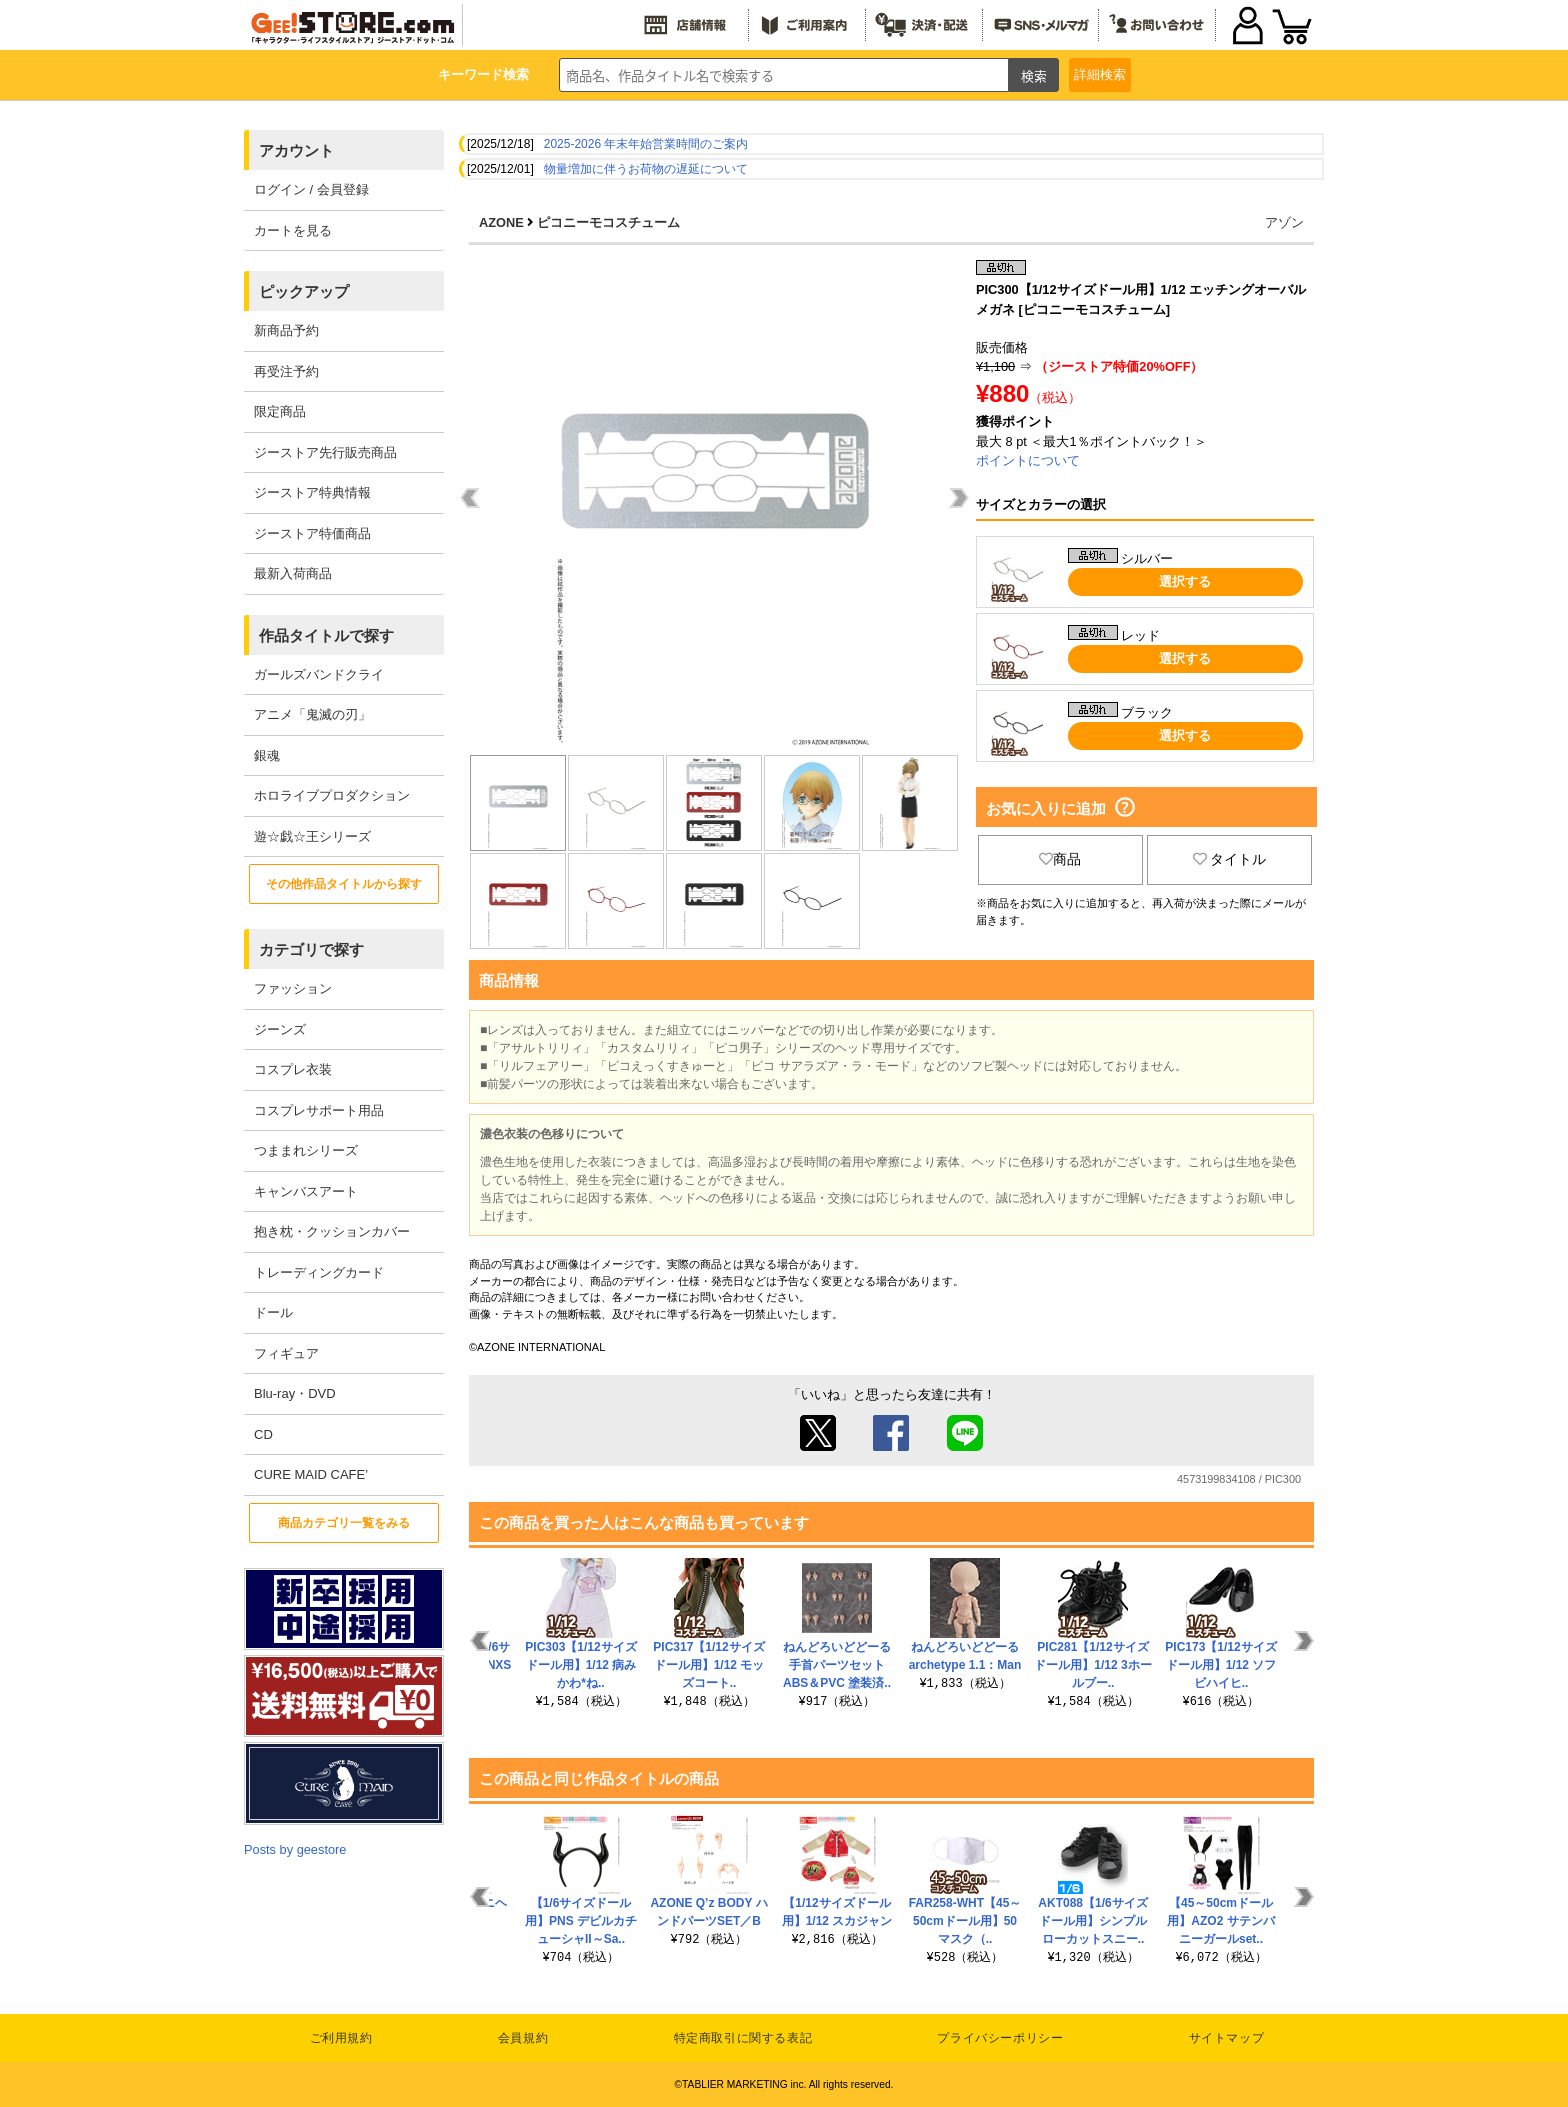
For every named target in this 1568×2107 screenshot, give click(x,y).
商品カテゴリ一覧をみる (344, 1523)
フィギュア (286, 1353)
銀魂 (267, 755)
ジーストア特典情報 (312, 492)
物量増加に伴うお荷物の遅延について (646, 169)
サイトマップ (1227, 2038)
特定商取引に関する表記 (743, 2038)
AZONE (501, 222)
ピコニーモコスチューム (608, 222)
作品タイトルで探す (326, 635)
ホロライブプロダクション (332, 795)
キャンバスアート (306, 1191)
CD (263, 1434)
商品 (1060, 859)
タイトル (1230, 859)
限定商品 (280, 411)
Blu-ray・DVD (295, 1393)
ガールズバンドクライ (319, 674)
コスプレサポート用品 (319, 1110)
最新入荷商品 (293, 573)
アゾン (1284, 222)
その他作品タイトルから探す (344, 884)
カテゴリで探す (311, 949)
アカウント (296, 150)
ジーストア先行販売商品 (325, 452)
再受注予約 (286, 371)
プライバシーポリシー (1000, 2038)
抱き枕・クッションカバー (332, 1231)
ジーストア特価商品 (312, 533)
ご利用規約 (341, 2038)
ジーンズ (280, 1029)
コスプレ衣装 (293, 1069)
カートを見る (293, 230)
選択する (1185, 581)
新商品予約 (286, 330)
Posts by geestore (295, 1849)
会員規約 (523, 2038)
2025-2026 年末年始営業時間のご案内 (646, 144)
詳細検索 (1100, 74)
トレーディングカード (319, 1272)
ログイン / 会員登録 (311, 189)
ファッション (293, 988)
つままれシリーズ (306, 1150)
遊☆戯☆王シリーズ (312, 836)
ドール (273, 1312)
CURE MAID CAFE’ (311, 1474)
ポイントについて (1028, 460)
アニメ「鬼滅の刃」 (312, 714)
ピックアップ (304, 291)
